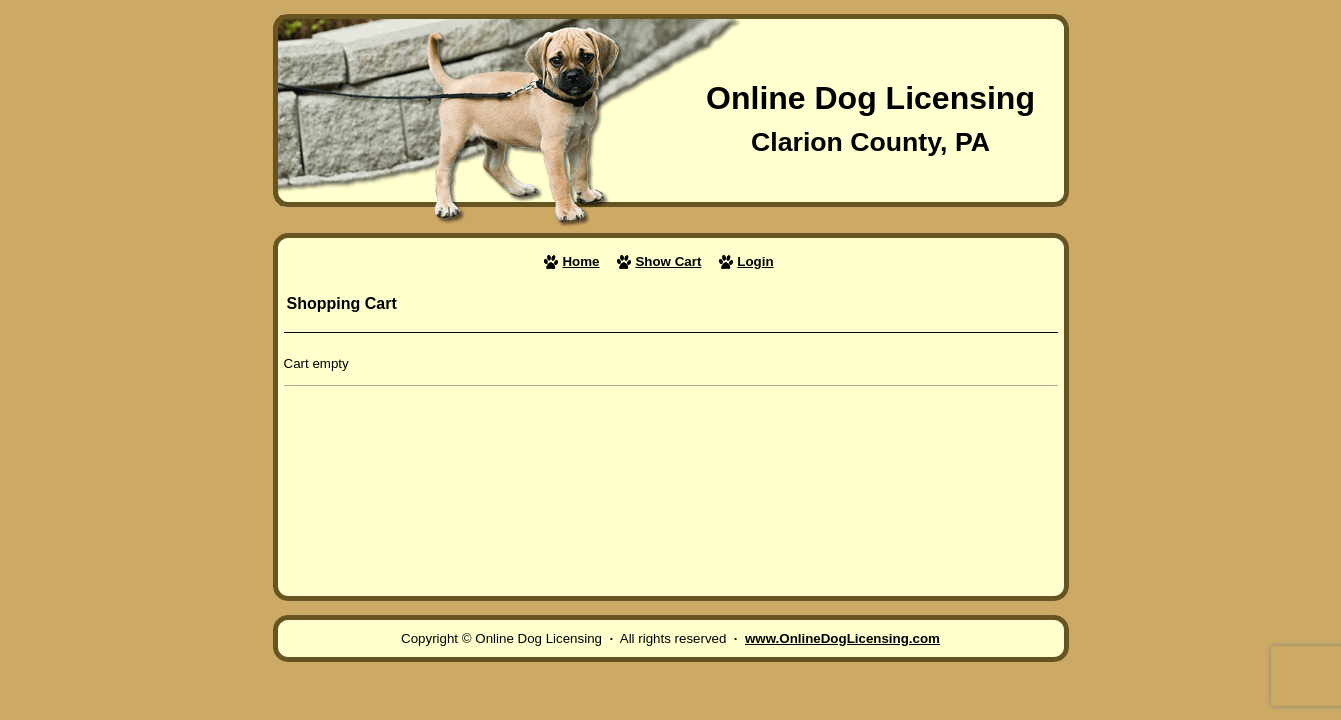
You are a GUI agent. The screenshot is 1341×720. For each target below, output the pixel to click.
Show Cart (668, 261)
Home (580, 261)
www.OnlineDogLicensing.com (842, 638)
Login (755, 261)
